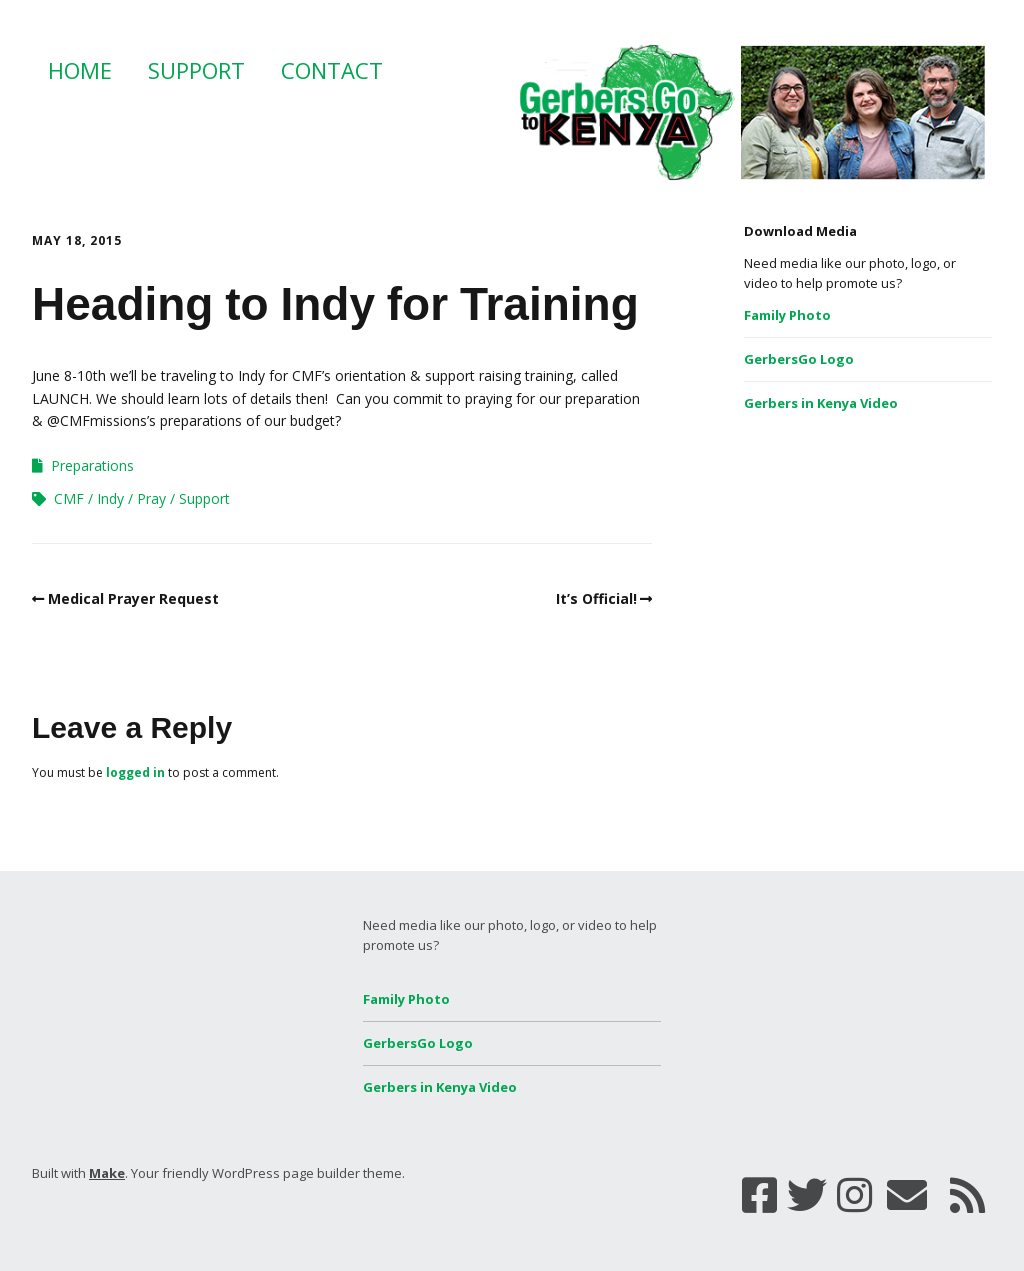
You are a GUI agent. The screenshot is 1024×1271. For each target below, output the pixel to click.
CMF (69, 498)
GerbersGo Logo (799, 359)
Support (196, 70)
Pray (151, 498)
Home (80, 70)
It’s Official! (596, 598)
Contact (332, 70)
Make (107, 1173)
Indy (110, 498)
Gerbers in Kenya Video (821, 403)
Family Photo (787, 315)
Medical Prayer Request (133, 598)
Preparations (92, 465)
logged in (135, 772)
